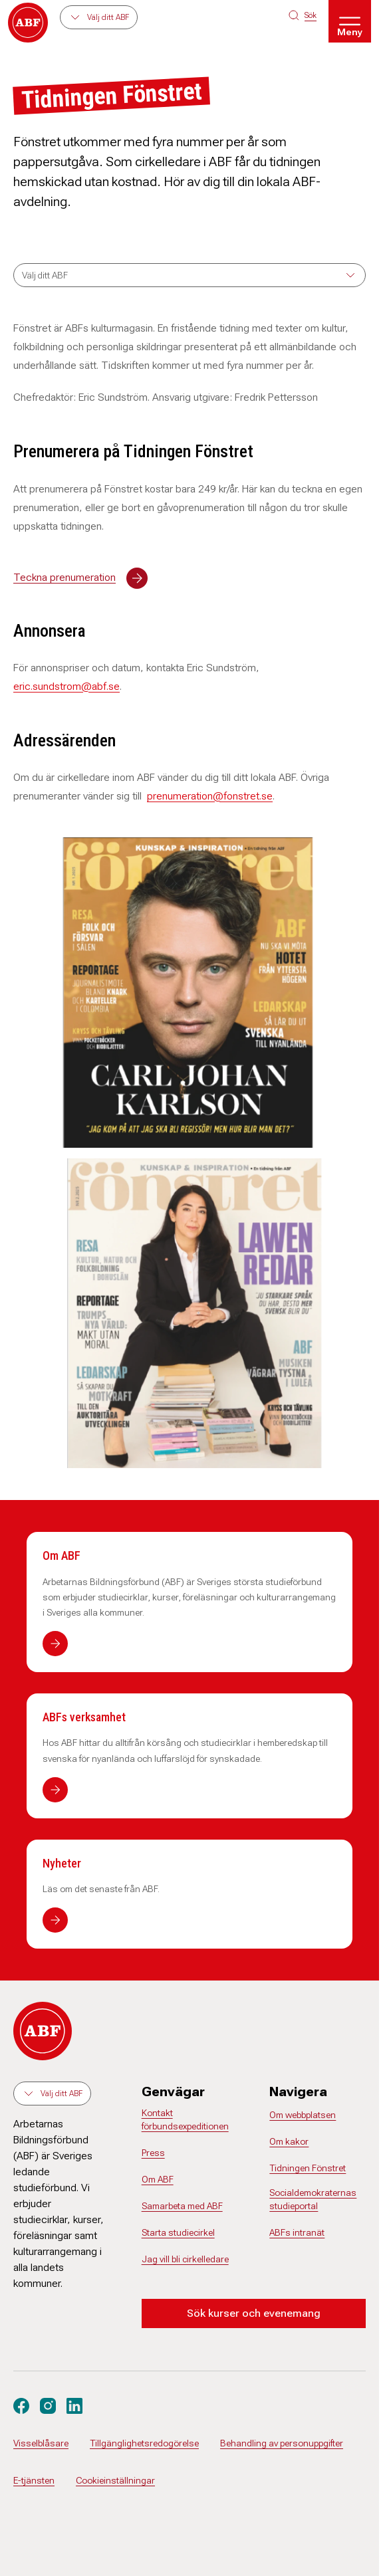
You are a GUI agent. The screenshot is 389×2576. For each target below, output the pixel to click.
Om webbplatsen (302, 2114)
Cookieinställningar (115, 2480)
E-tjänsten (34, 2480)
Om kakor (289, 2141)
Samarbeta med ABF (182, 2205)
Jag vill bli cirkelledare (185, 2259)
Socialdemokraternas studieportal (312, 2199)
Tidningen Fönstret (307, 2168)
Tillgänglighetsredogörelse (144, 2443)
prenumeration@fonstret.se (210, 796)
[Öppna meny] (349, 21)
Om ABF (61, 1555)
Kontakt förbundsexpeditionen (185, 2119)
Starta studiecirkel (178, 2232)
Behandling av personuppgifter (281, 2443)
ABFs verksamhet (84, 1717)
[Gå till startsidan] (28, 23)
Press (153, 2152)
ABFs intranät (296, 2232)
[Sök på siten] (303, 15)
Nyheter (62, 1863)
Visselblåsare (40, 2443)
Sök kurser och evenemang (254, 2313)
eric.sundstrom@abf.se (66, 686)
